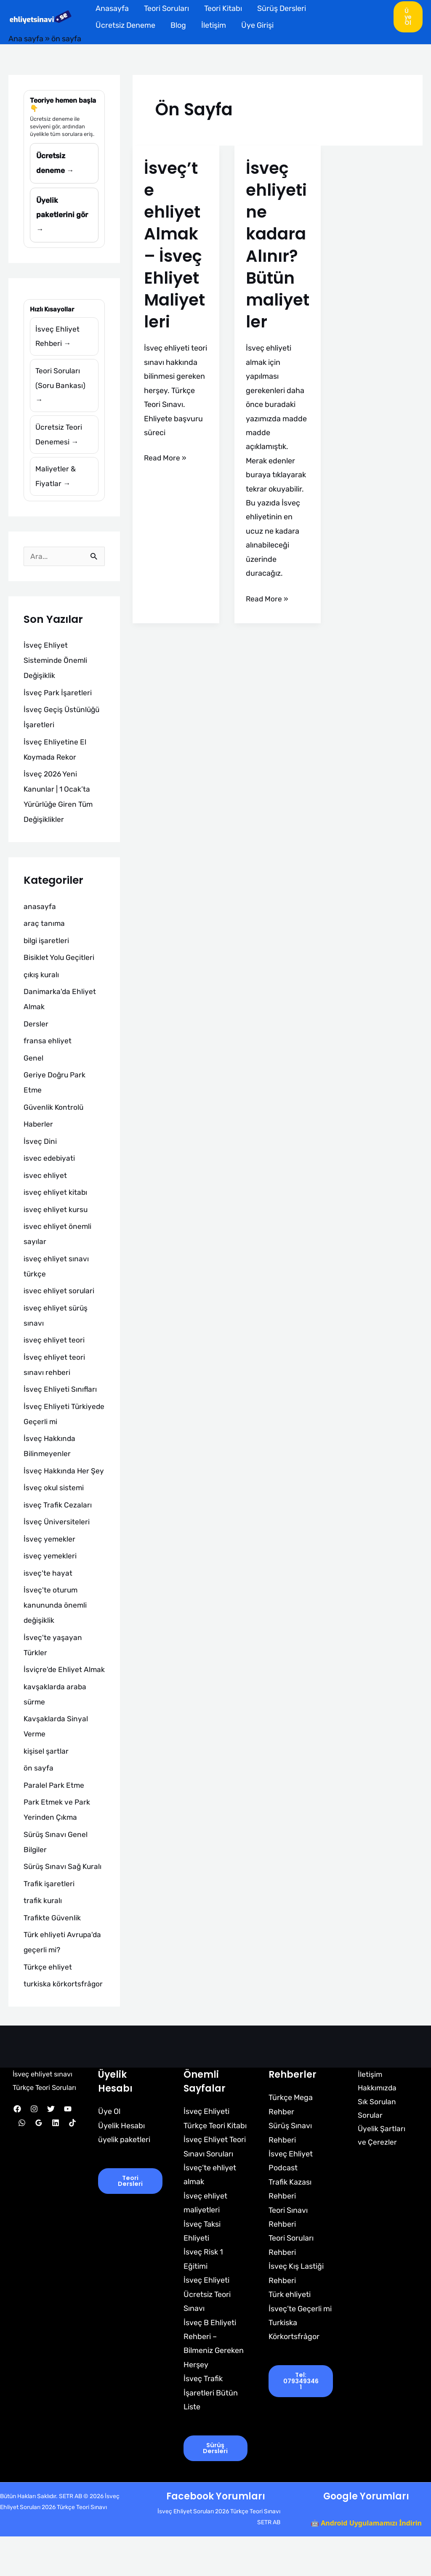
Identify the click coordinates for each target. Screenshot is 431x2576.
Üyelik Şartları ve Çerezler (383, 2176)
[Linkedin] (55, 2175)
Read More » (165, 457)
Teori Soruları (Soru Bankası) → (60, 390)
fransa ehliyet (48, 1049)
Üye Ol (109, 2150)
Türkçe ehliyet (48, 2005)
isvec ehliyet (45, 1183)
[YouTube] (68, 2161)
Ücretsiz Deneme (125, 25)
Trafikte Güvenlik (52, 1956)
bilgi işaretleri (47, 949)
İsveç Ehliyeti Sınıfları (60, 1398)
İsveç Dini (40, 1149)
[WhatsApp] (22, 2175)
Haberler (39, 1133)
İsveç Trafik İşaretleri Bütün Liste (211, 2432)
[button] (408, 16)
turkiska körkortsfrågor (64, 2023)
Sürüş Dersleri (281, 8)
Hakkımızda (374, 2127)
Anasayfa (112, 8)
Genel (33, 1066)
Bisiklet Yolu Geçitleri (59, 966)
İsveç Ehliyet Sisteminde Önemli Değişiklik (56, 669)
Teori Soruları (166, 8)
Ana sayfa (25, 38)
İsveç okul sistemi (54, 1511)
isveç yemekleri (50, 1579)
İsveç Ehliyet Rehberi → (57, 339)
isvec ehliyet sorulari (59, 1299)
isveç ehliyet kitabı (56, 1201)
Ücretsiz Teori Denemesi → (58, 440)
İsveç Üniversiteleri (57, 1545)
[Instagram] (34, 2161)
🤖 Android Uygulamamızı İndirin (366, 2562)
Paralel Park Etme (54, 1824)
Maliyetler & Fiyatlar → (55, 483)
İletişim (213, 25)
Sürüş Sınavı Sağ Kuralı (64, 1905)
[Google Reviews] (39, 2175)
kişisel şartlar (46, 1789)
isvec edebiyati (50, 1167)
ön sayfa (38, 1807)
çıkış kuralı (41, 983)
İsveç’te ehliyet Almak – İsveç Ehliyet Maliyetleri (175, 244)
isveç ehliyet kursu (56, 1218)
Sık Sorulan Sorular (373, 2148)
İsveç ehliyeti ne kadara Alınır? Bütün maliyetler (277, 244)
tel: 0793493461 (300, 2420)
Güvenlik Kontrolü (54, 1115)
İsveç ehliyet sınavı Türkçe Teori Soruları (44, 2126)
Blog (178, 25)
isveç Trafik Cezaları (58, 1528)
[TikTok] (72, 2175)
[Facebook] (17, 2161)
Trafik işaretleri (49, 1922)
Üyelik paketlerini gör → (63, 217)
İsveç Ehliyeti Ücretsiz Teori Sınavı (207, 2333)
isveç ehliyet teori (54, 1348)
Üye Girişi (257, 25)
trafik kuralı (43, 1939)
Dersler (36, 1032)
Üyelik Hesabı (121, 2164)
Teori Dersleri (130, 2220)
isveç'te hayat (48, 1596)
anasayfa (40, 915)
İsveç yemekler (50, 1562)
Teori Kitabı (223, 8)
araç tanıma (44, 932)
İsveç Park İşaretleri (58, 701)
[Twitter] (51, 2161)
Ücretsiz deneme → (55, 164)
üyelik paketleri (124, 2178)
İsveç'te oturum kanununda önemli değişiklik (56, 1629)
